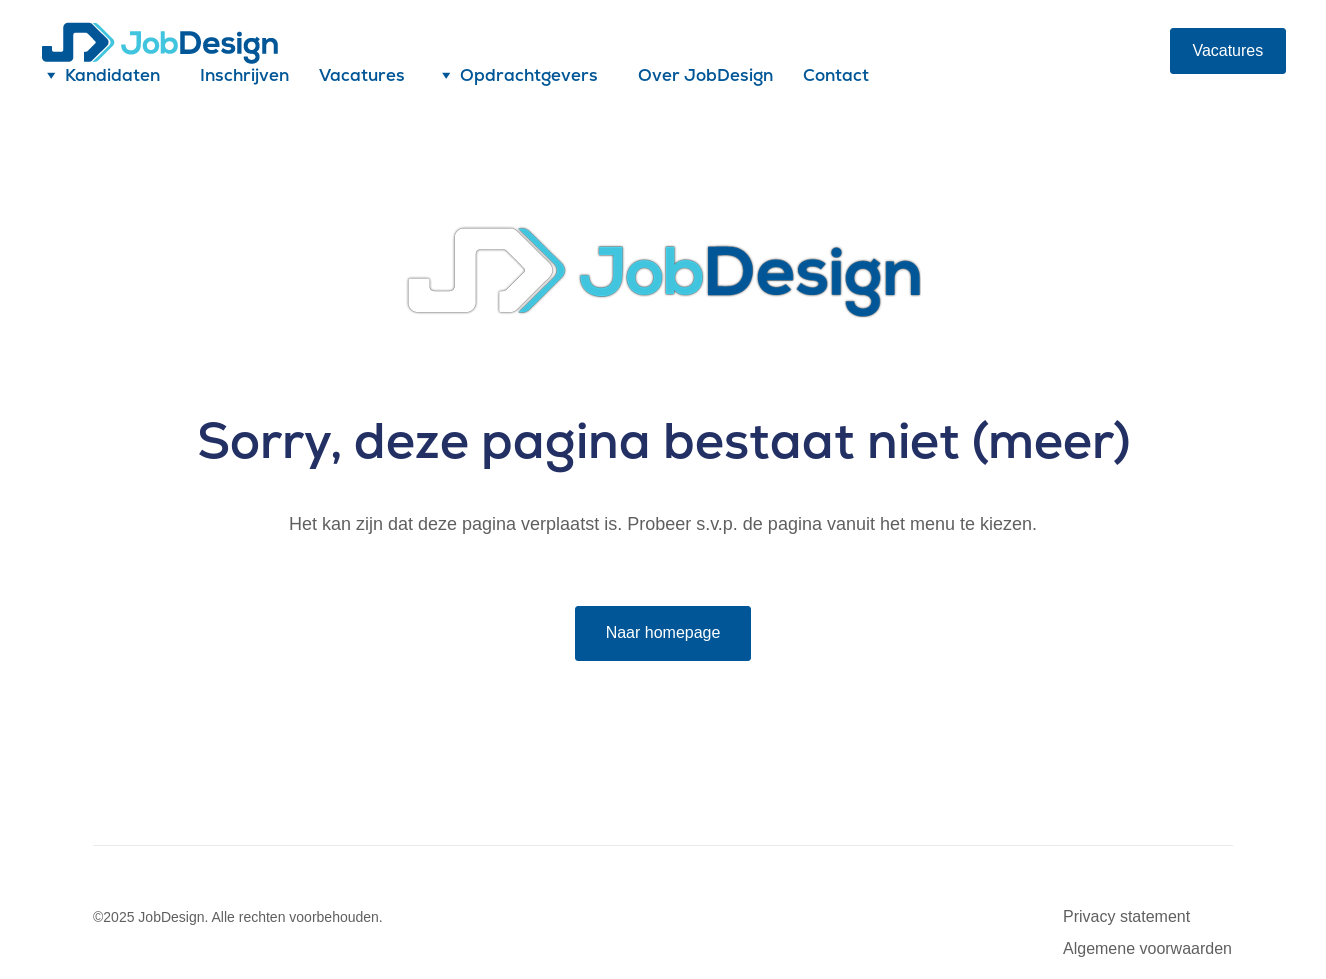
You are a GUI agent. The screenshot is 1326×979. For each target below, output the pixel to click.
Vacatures (362, 75)
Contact (836, 75)
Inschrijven (244, 75)
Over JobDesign (705, 75)
